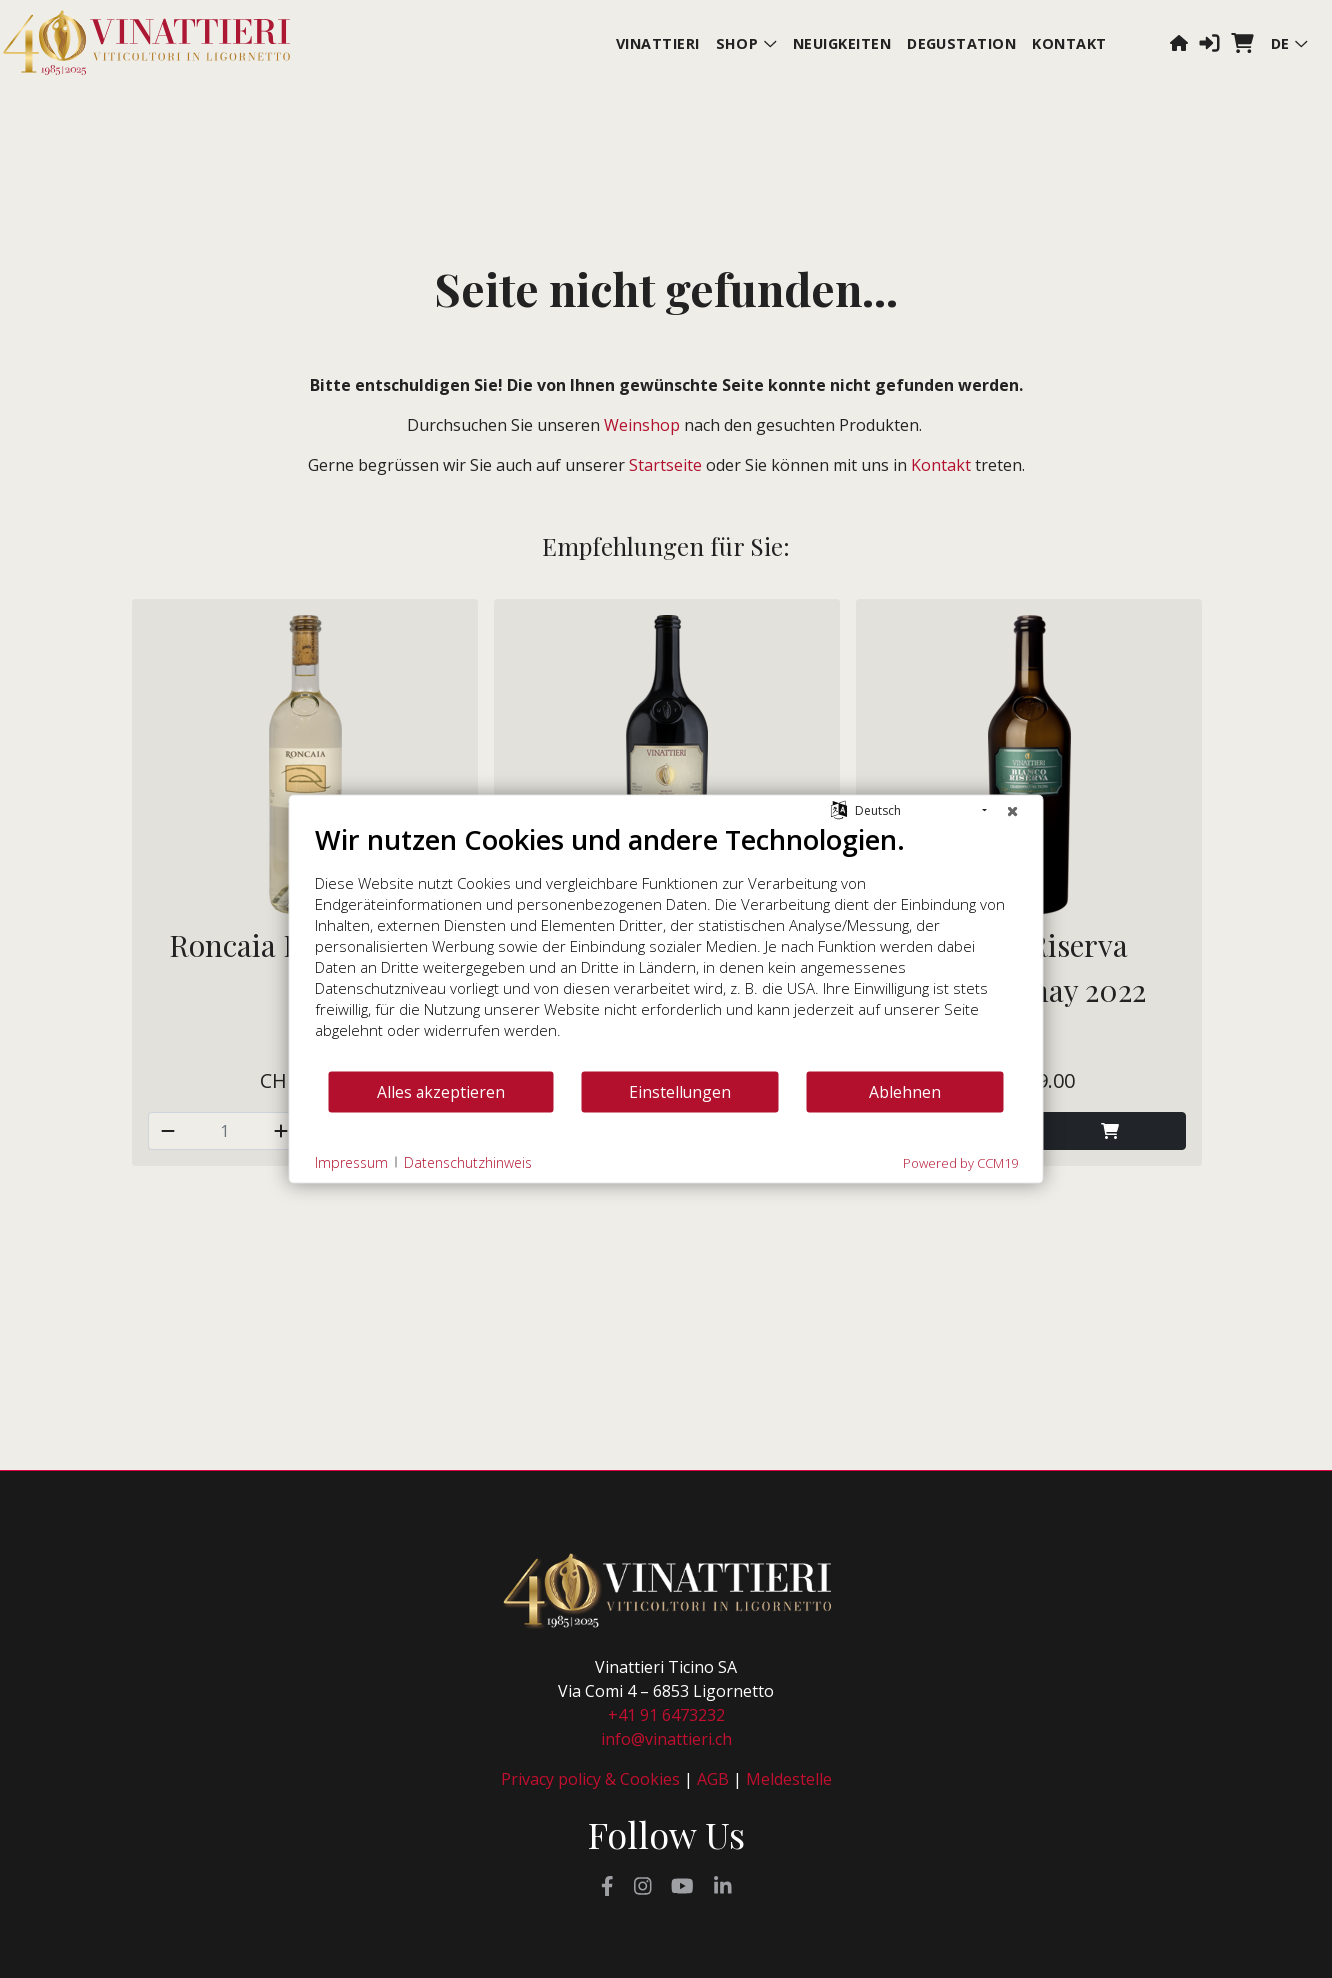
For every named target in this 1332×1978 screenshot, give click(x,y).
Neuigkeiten (842, 43)
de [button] (1289, 43)
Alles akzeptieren (441, 1091)
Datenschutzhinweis (468, 1161)
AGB (713, 1779)
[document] (666, 946)
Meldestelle (789, 1779)
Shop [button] (746, 43)
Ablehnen (905, 1091)
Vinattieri (658, 43)
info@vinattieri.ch (666, 1739)
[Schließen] (1013, 811)
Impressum (351, 1161)
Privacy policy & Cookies (590, 1779)
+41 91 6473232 (666, 1715)
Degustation (961, 43)
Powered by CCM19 (960, 1163)
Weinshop (642, 425)
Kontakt (1069, 43)
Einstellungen (680, 1091)
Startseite (665, 465)
